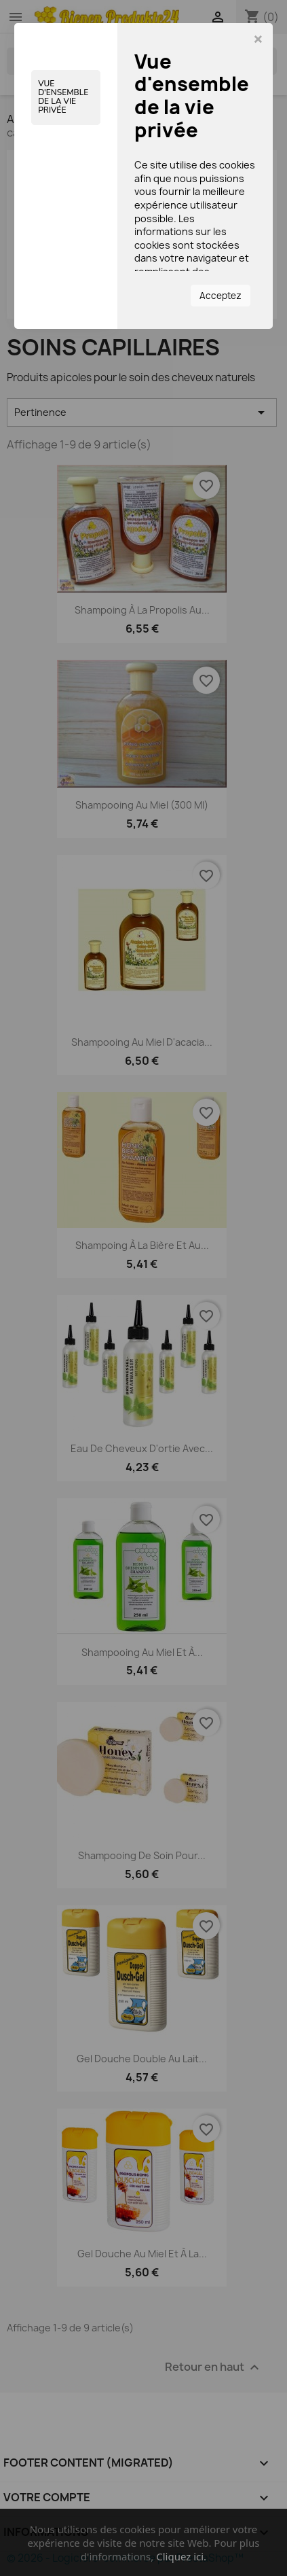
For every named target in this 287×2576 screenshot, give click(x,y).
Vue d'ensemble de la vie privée (63, 97)
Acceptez (220, 295)
